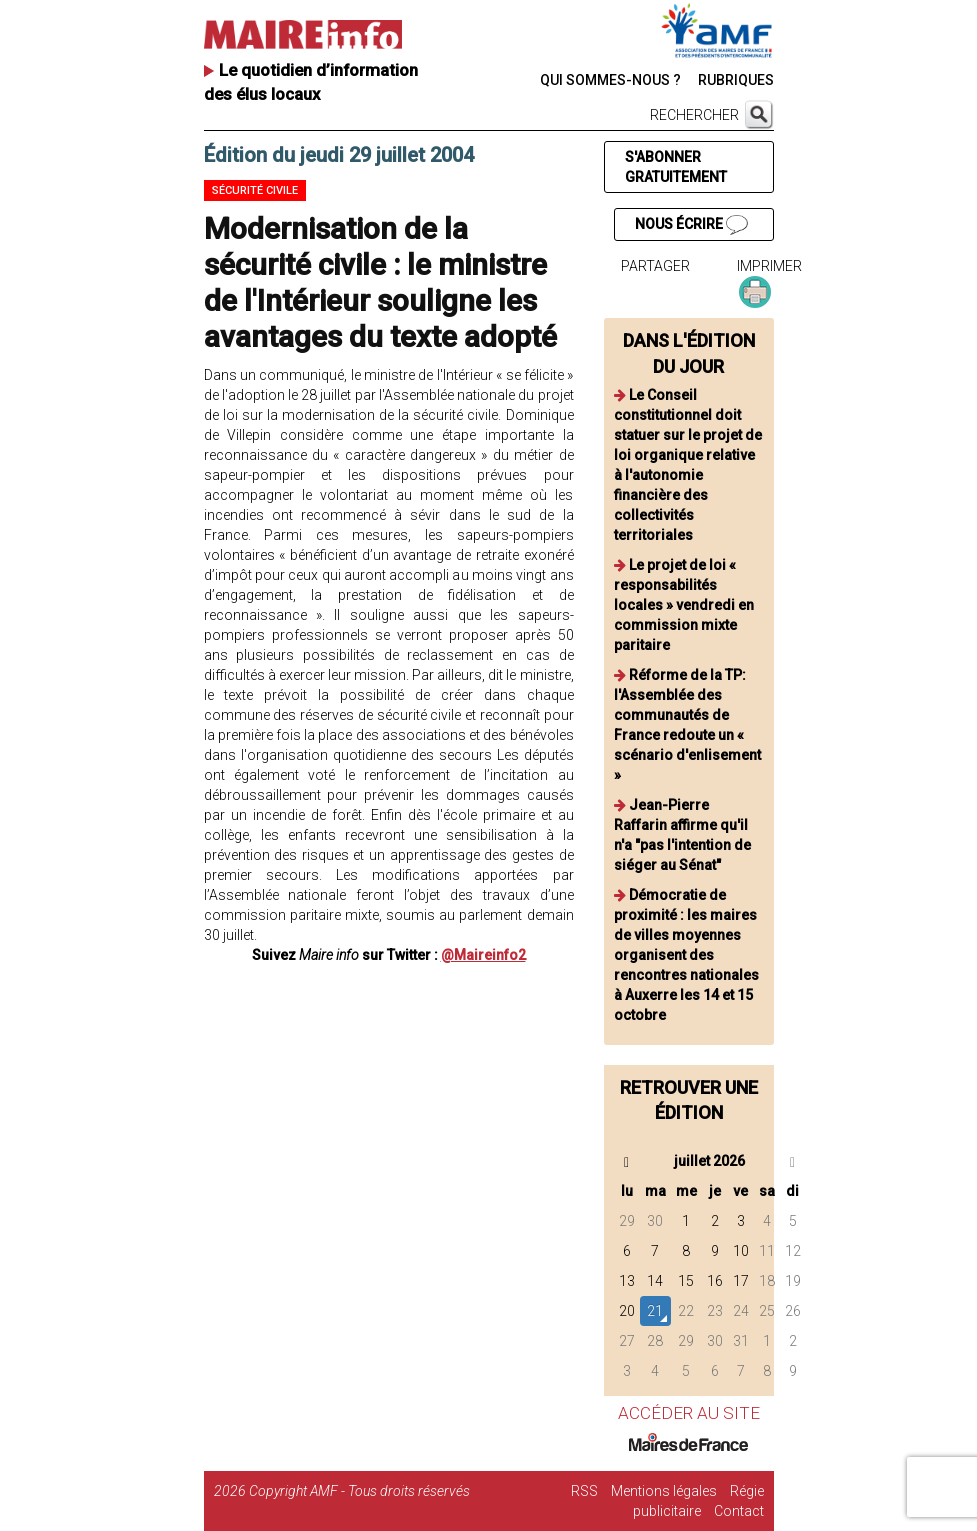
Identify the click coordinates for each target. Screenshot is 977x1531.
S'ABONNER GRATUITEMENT (676, 167)
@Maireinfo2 (483, 955)
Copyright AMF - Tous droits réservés (359, 1491)
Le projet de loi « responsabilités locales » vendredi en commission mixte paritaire (684, 605)
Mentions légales (664, 1491)
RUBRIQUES (736, 80)
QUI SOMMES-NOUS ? (610, 80)
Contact (739, 1511)
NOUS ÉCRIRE (691, 225)
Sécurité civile (255, 190)
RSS (584, 1491)
